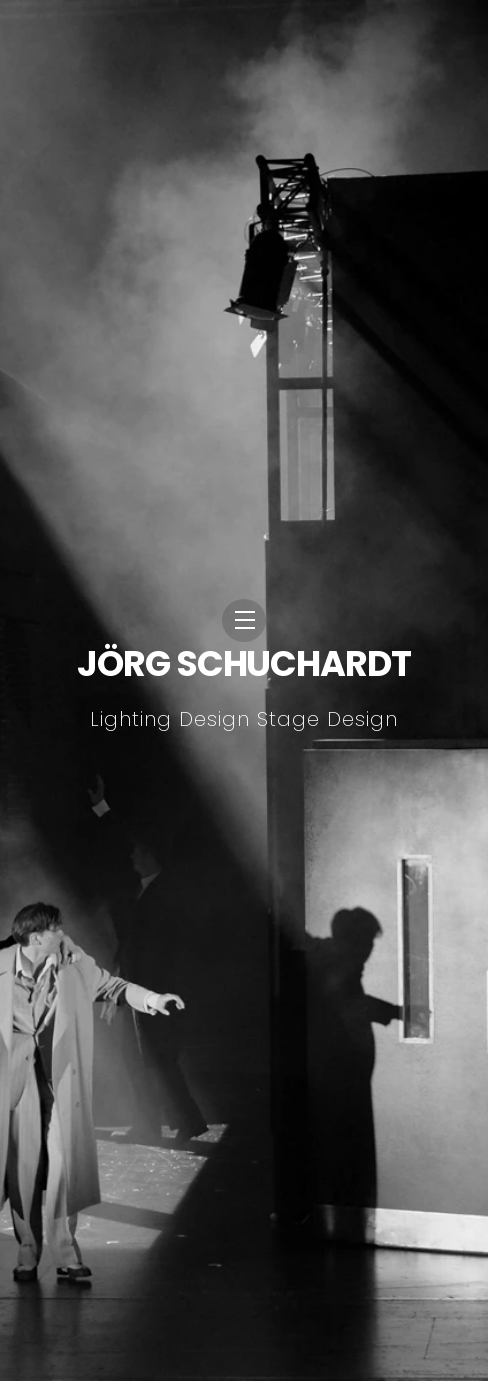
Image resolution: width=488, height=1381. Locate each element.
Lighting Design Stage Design (244, 719)
